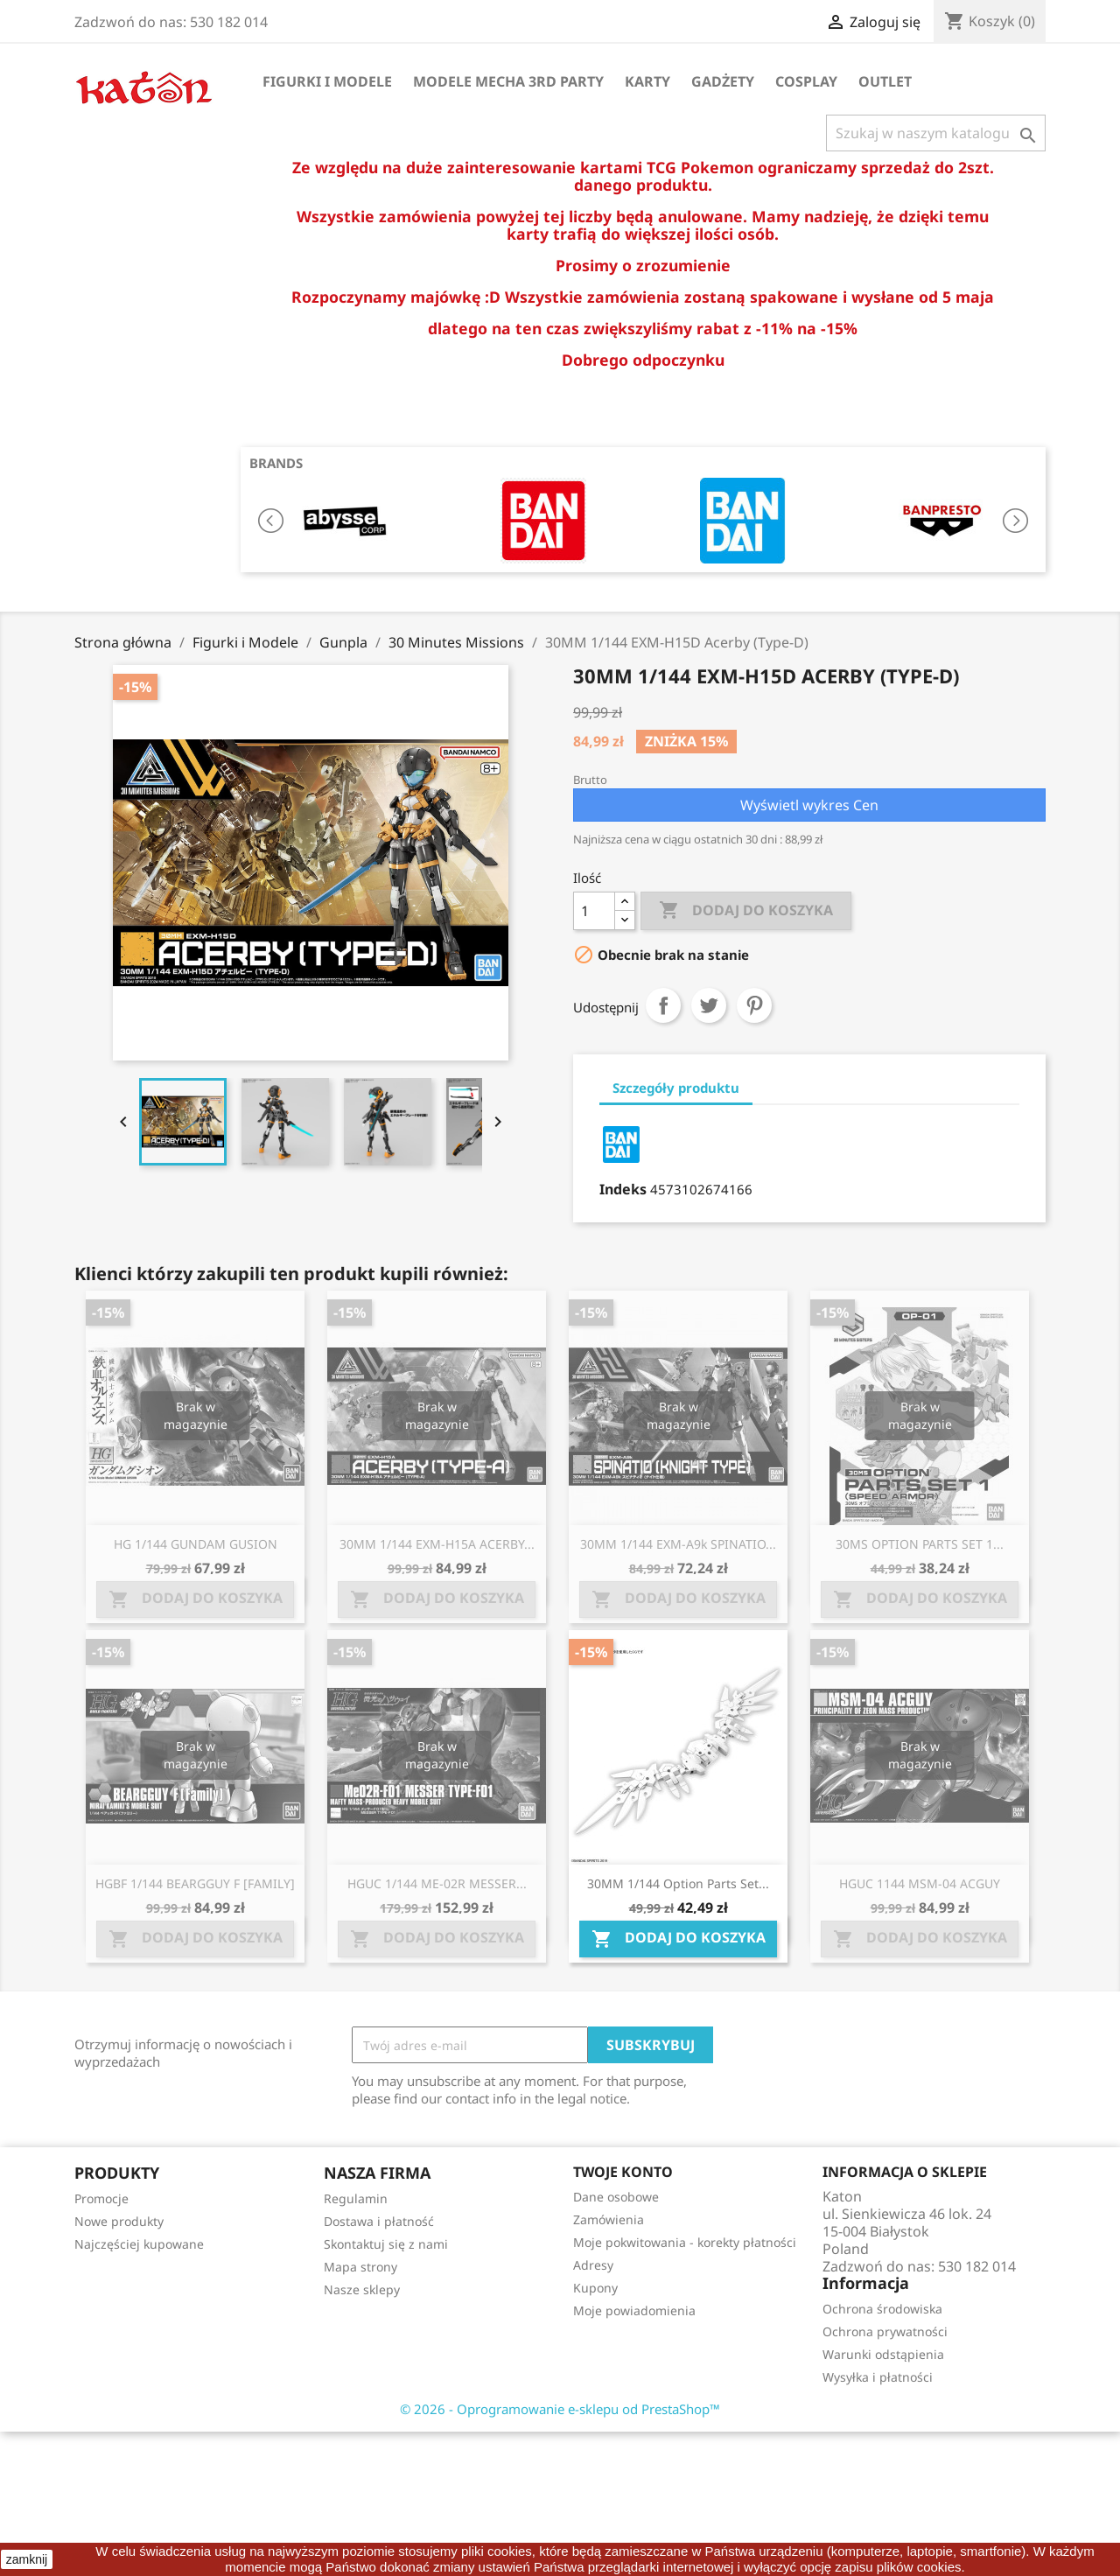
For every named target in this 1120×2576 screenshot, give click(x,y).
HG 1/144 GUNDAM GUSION (195, 1544)
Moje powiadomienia (634, 2310)
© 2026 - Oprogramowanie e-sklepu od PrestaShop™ (560, 2409)
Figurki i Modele (327, 81)
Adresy (593, 2265)
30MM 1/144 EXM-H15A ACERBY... (437, 1544)
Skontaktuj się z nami (386, 2244)
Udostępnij (663, 1005)
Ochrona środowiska (882, 2308)
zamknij (26, 2559)
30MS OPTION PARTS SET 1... (920, 1544)
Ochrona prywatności (885, 2331)
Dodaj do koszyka (746, 911)
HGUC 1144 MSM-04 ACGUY (919, 1883)
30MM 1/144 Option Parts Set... (678, 1883)
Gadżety (722, 81)
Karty (647, 81)
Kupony (595, 2287)
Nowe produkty (119, 2221)
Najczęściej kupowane (139, 2244)
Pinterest (754, 1005)
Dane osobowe (616, 2196)
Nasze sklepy (362, 2289)
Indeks (623, 1189)
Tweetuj (708, 1005)
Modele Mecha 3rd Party (508, 81)
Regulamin (356, 2198)
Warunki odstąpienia (883, 2354)
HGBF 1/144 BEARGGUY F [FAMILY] (195, 1883)
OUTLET (885, 81)
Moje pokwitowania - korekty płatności (684, 2242)
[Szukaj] (936, 133)
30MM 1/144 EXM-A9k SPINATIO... (678, 1544)
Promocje (101, 2198)
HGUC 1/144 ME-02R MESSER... (437, 1883)
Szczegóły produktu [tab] (675, 1087)
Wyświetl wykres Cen (809, 805)
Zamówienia (608, 2219)
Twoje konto (623, 2171)
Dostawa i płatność (379, 2221)
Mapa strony (360, 2266)
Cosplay (806, 81)
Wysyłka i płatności (877, 2377)
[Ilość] (594, 911)
